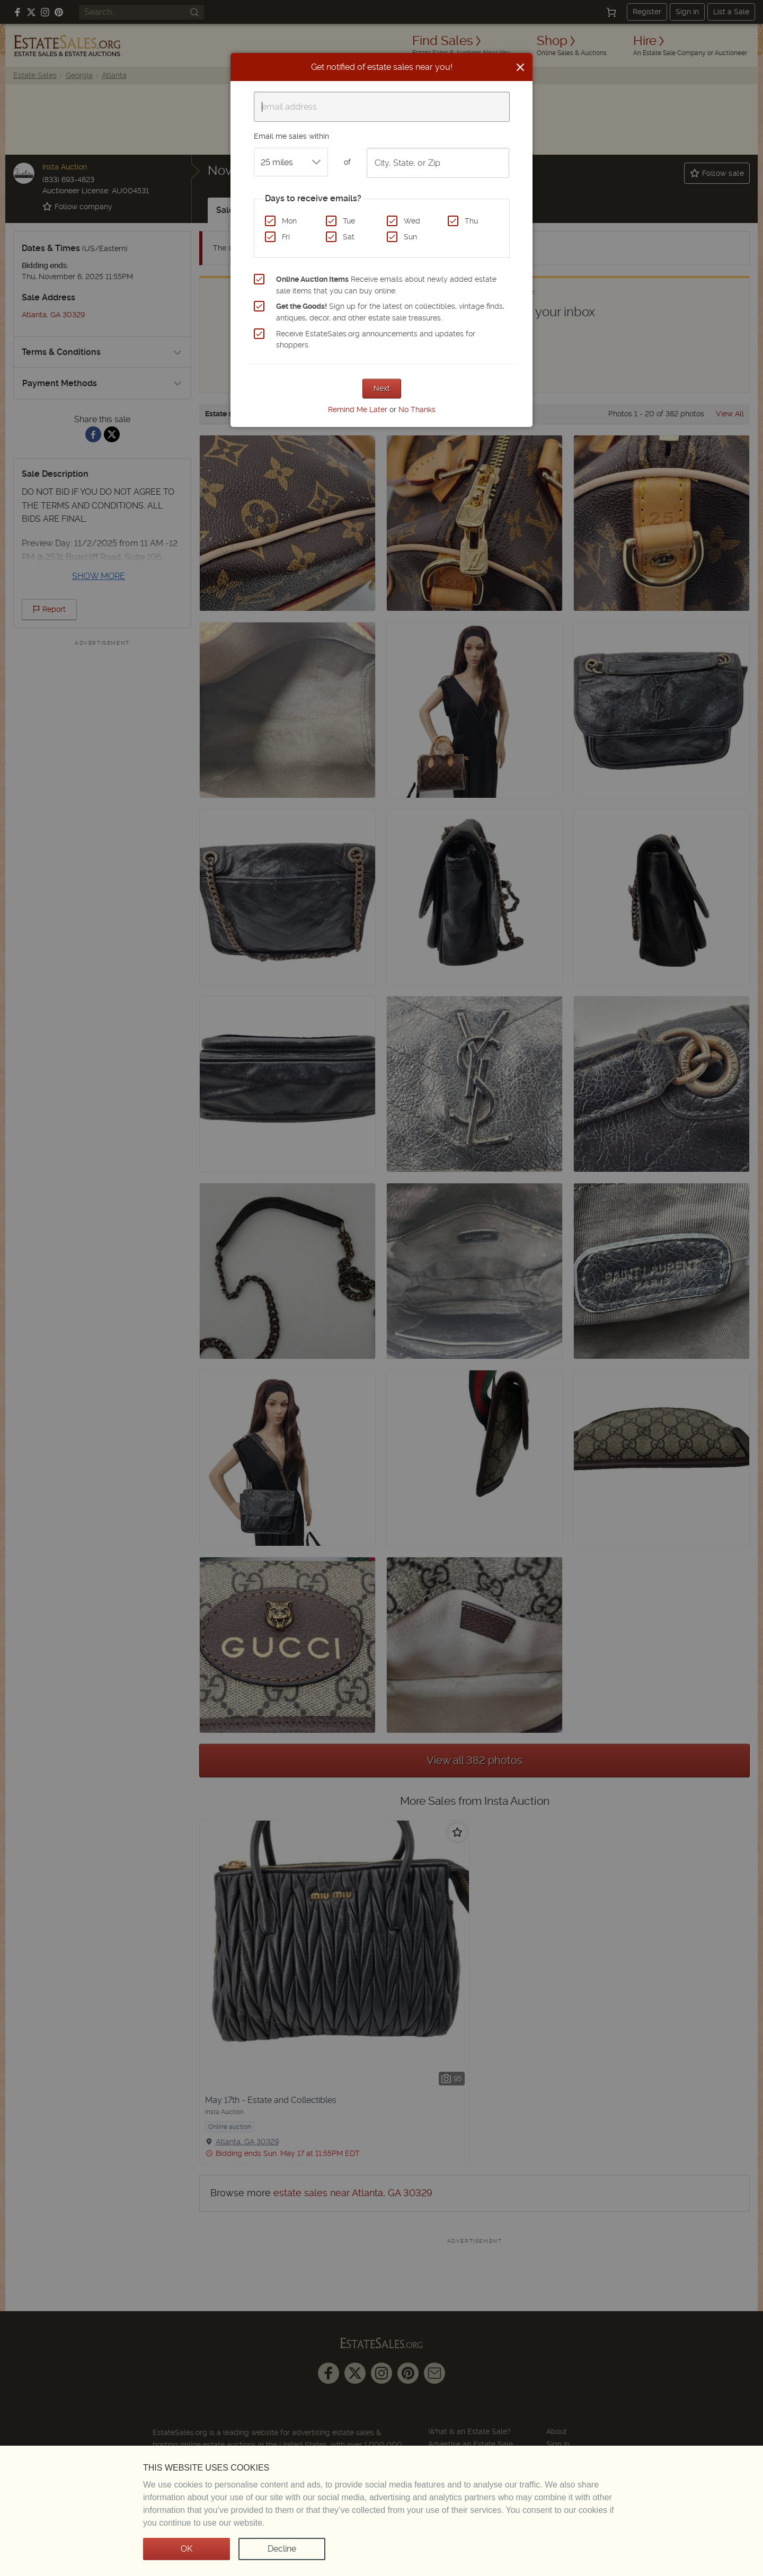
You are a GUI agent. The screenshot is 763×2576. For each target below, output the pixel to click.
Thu (471, 221)
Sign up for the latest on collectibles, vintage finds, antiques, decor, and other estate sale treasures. (390, 312)
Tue (349, 221)
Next (382, 388)
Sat (348, 237)
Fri (286, 237)
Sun (410, 237)
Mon (289, 221)
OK (186, 2549)
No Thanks (417, 409)
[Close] (520, 67)
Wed (412, 221)
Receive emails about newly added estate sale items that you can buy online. (386, 285)
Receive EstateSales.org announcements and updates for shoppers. (375, 339)
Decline (282, 2549)
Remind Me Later (357, 409)
